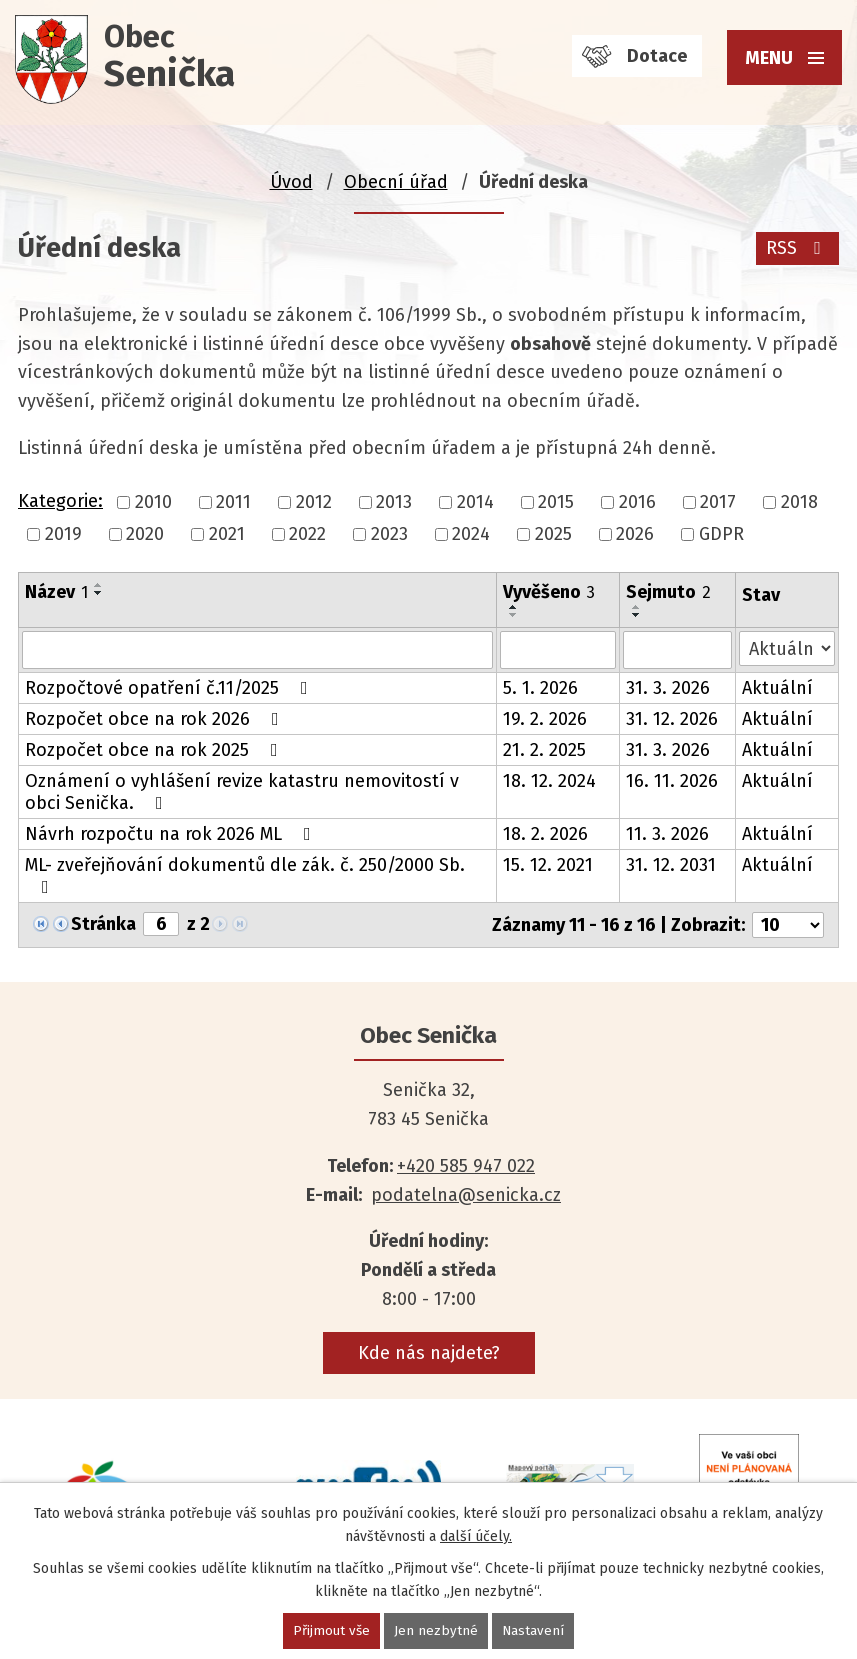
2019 (63, 534)
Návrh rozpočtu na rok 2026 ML (172, 834)
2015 (556, 502)
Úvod (291, 182)
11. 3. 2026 (667, 834)
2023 (389, 534)
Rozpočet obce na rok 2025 (155, 750)
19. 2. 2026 (545, 719)
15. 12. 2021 (548, 865)
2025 (553, 534)
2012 (314, 502)
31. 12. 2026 (672, 719)
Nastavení (534, 1630)
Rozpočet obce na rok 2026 (156, 719)
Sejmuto (668, 592)
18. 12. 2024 (549, 781)
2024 (471, 534)
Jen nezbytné (437, 1630)
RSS (797, 248)
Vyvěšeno (549, 592)
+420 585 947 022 (466, 1166)
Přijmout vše (331, 1630)
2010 (153, 502)
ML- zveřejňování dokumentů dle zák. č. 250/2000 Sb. (245, 875)
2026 (635, 534)
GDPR (721, 534)
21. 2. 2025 (544, 750)
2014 (475, 502)
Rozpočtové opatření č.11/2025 (170, 688)
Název (56, 592)
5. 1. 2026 (540, 688)
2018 (799, 502)
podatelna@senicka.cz (466, 1195)
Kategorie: (60, 501)
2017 (718, 502)
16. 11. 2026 (672, 781)
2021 (227, 534)
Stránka (103, 924)
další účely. (476, 1535)
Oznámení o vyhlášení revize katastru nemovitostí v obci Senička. (242, 792)
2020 (145, 534)
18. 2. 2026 (545, 834)
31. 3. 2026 (668, 688)
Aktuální (777, 688)
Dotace (657, 56)
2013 (394, 502)
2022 (307, 534)
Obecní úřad (396, 182)
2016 (637, 502)
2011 (233, 502)
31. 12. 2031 (671, 865)
